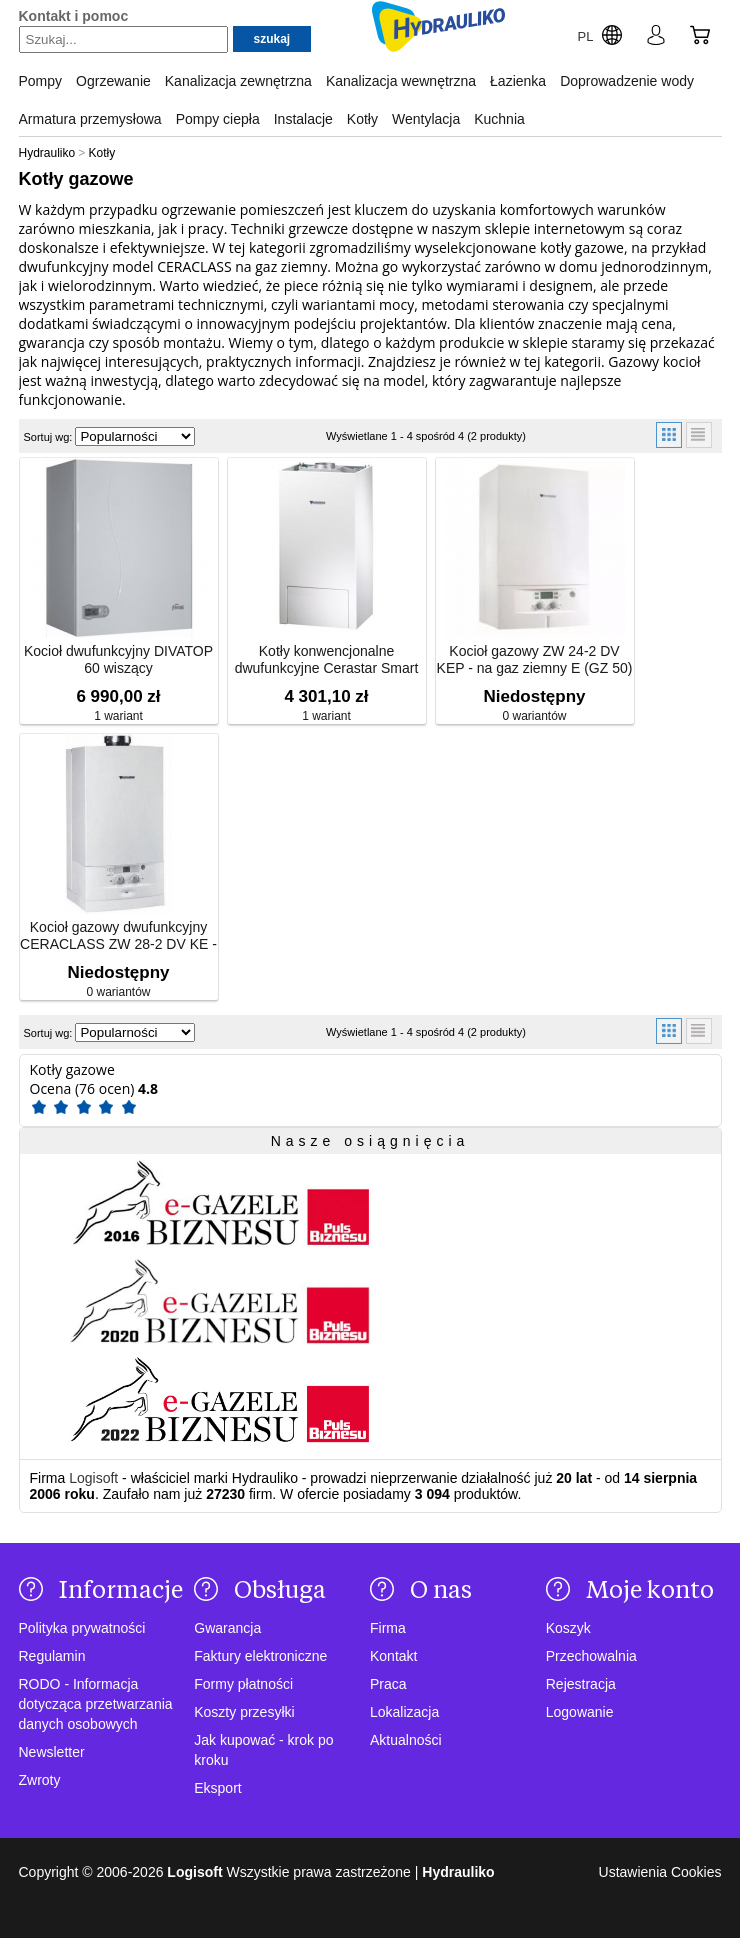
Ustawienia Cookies (660, 1872)
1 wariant (118, 716)
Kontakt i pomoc (74, 16)
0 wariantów (534, 716)
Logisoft (93, 1478)
